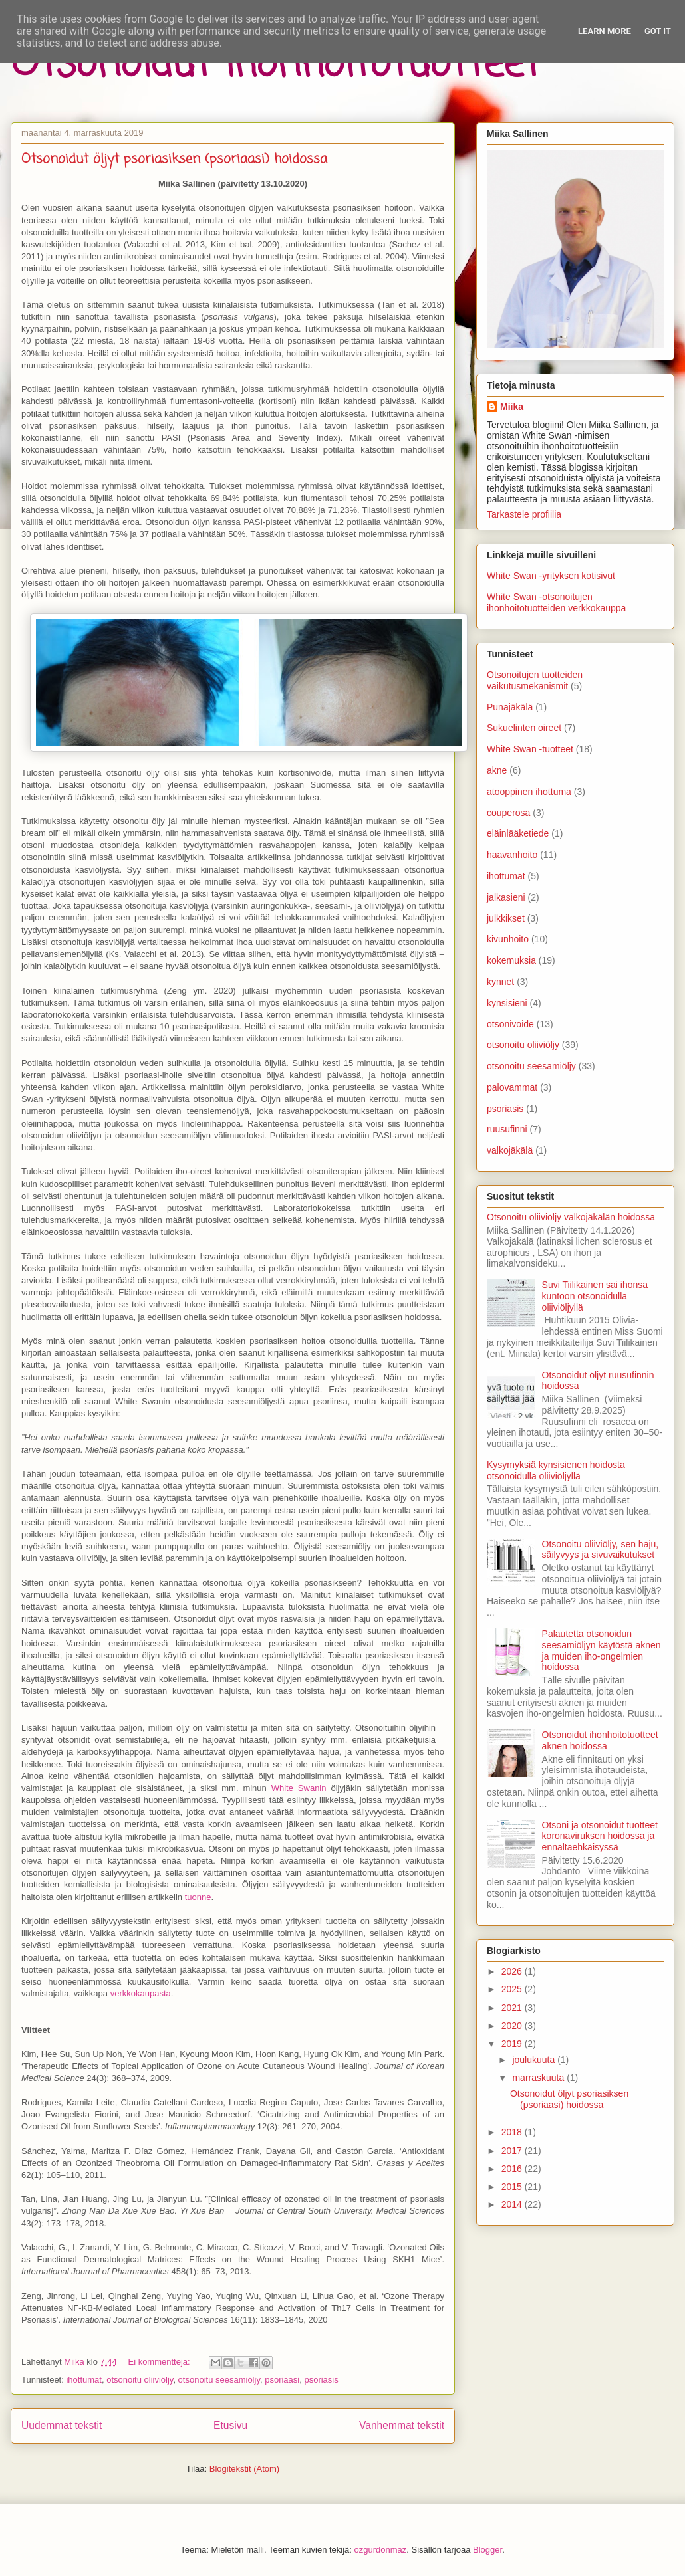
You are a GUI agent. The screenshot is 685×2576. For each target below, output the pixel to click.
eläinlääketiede (518, 833)
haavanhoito (512, 854)
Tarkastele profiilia (524, 514)
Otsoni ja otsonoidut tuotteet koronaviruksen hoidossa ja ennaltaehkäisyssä (600, 1836)
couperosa (508, 812)
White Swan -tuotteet (530, 749)
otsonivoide (510, 1024)
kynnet (500, 981)
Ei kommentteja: (160, 2362)
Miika (511, 406)
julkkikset (506, 918)
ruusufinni (507, 1129)
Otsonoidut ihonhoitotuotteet (275, 65)
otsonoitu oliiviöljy (139, 2380)
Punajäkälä (510, 707)
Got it (657, 31)
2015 (513, 2186)
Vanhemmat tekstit (401, 2425)
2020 (513, 2025)
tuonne (198, 1897)
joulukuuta (534, 2059)
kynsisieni (507, 1003)
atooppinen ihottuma (529, 791)
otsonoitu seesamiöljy (219, 2380)
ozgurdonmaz (380, 2550)
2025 (513, 1989)
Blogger (487, 2550)
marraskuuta (539, 2077)
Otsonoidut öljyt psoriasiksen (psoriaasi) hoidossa (174, 159)
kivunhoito (508, 939)
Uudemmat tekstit (61, 2425)
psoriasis (321, 2380)
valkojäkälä (510, 1150)
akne (497, 770)
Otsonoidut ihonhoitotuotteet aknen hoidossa (600, 1740)
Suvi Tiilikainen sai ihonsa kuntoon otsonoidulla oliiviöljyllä (595, 1296)
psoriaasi (282, 2380)
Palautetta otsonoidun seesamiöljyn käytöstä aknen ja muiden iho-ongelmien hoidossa (601, 1650)
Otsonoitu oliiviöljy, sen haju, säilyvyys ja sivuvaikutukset (600, 1549)
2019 (513, 2043)
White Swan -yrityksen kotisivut (551, 575)
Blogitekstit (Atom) (244, 2469)
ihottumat (83, 2380)
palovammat (512, 1087)
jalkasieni (506, 897)
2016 (513, 2168)
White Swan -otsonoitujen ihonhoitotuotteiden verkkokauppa (556, 602)
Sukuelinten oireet (524, 727)
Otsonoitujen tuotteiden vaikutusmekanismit (535, 680)
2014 (513, 2204)
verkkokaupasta (140, 1993)
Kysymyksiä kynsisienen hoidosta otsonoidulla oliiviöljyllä (556, 1470)
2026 (513, 1971)
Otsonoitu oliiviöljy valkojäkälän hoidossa (571, 1217)
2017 (513, 2150)
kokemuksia (511, 960)
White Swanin (299, 1788)
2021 (513, 2007)
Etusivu (230, 2425)
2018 (513, 2132)
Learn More (604, 31)
